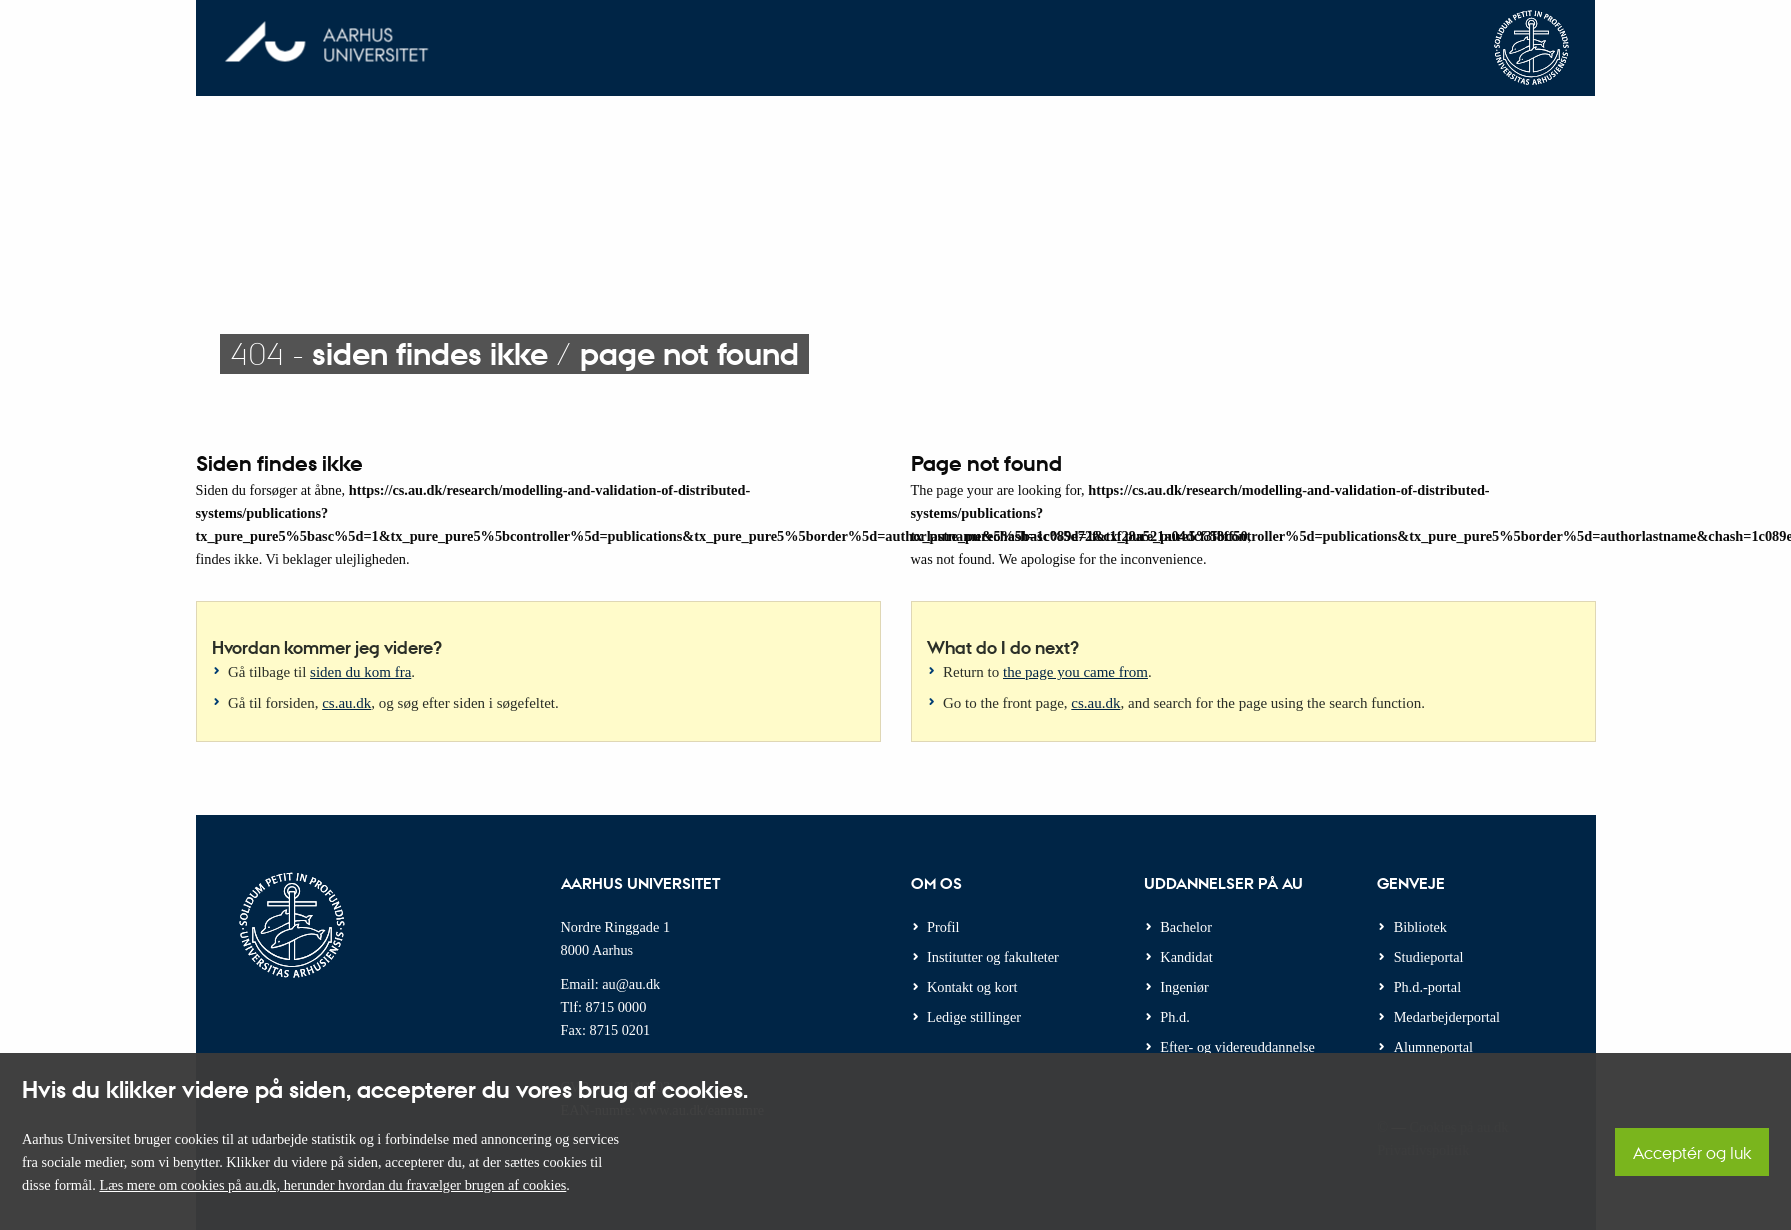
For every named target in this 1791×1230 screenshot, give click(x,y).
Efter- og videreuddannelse (1237, 1047)
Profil (943, 927)
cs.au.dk (346, 703)
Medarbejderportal (1447, 1017)
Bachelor (1186, 927)
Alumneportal (1433, 1047)
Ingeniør (1184, 987)
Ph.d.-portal (1428, 987)
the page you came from (1075, 672)
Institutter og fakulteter (993, 957)
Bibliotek (1420, 927)
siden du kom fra (360, 672)
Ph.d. (1174, 1017)
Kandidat (1186, 957)
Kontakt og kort (972, 987)
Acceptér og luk (1692, 1152)
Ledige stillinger (974, 1017)
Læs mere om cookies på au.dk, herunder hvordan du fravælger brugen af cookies (332, 1185)
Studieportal (1429, 957)
